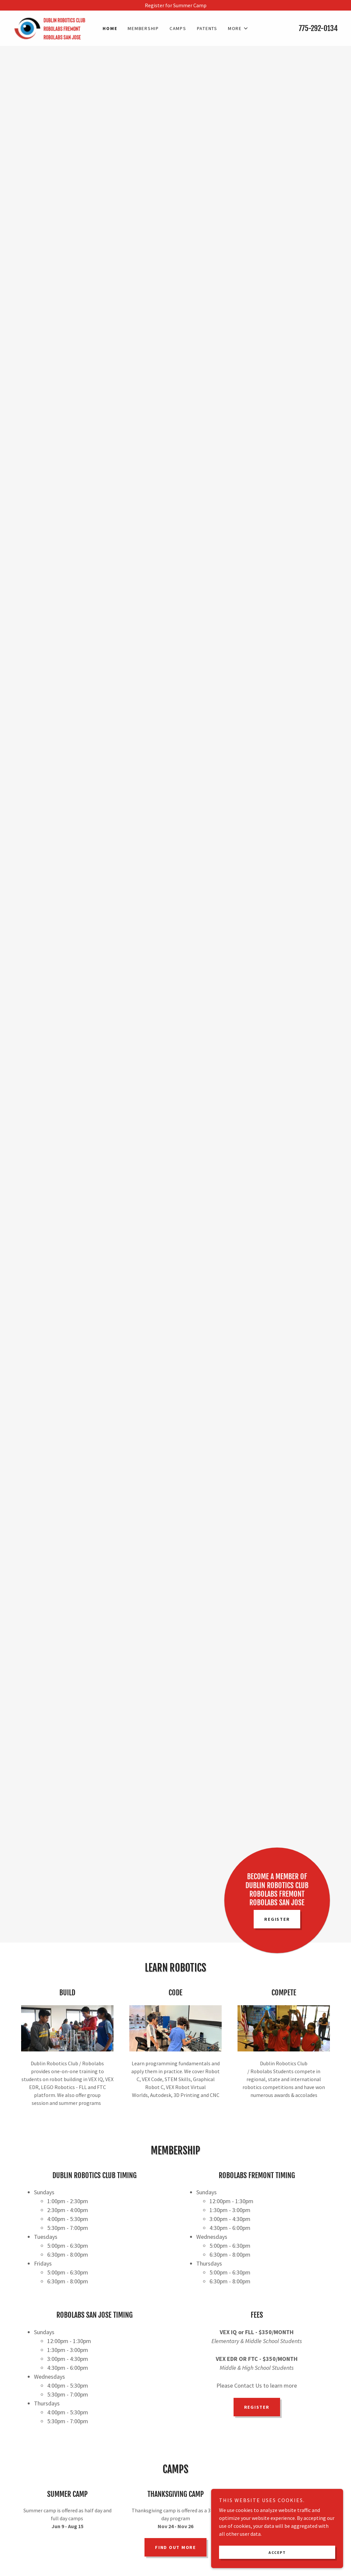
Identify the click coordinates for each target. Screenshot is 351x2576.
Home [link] (110, 28)
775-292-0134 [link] (318, 28)
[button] (238, 28)
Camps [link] (178, 28)
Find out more (175, 2547)
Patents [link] (207, 28)
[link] (53, 27)
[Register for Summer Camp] (175, 5)
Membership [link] (143, 28)
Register (277, 1919)
